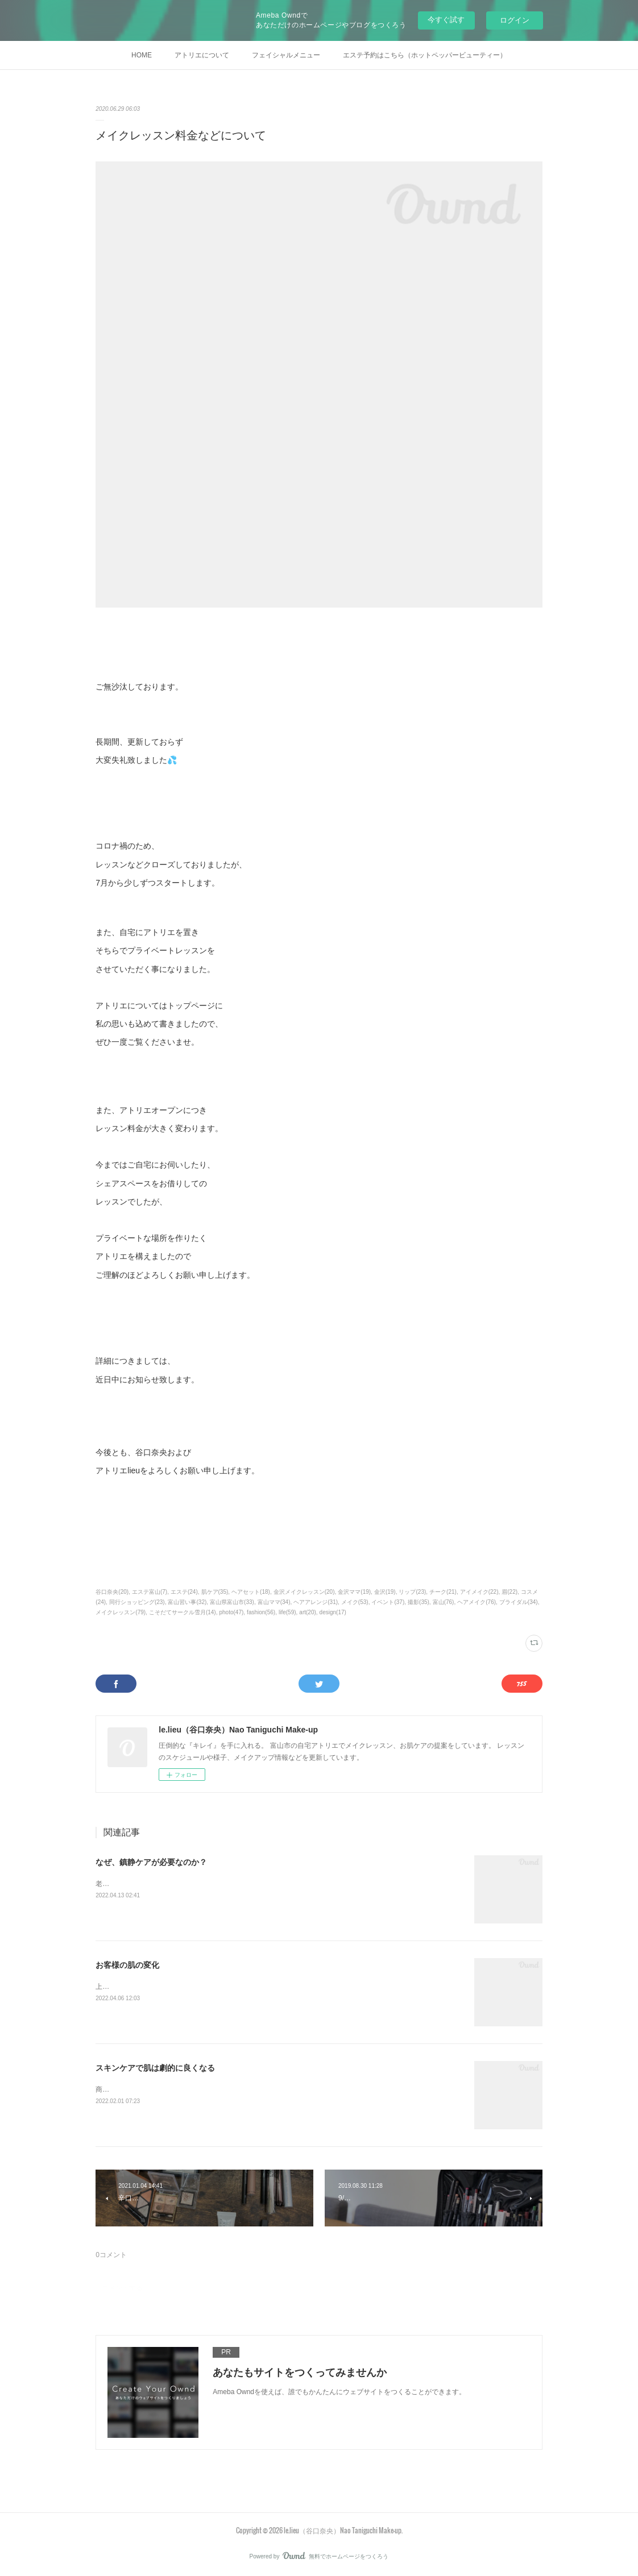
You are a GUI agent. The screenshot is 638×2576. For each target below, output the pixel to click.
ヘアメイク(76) (476, 1602)
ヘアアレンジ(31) (315, 1602)
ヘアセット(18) (250, 1592)
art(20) (307, 1612)
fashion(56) (261, 1612)
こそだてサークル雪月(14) (182, 1612)
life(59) (287, 1612)
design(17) (333, 1612)
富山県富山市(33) (232, 1602)
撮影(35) (418, 1602)
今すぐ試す (446, 19)
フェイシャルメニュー (286, 55)
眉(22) (509, 1592)
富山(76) (443, 1602)
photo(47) (231, 1612)
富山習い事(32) (187, 1602)
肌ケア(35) (215, 1592)
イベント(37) (387, 1602)
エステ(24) (184, 1592)
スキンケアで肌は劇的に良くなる (155, 2067)
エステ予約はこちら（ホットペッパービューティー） (425, 55)
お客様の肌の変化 (127, 1965)
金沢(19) (385, 1592)
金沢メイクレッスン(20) (304, 1592)
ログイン (514, 20)
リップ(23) (412, 1592)
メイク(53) (354, 1602)
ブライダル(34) (518, 1602)
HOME (141, 55)
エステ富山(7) (149, 1592)
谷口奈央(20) (112, 1592)
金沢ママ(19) (354, 1592)
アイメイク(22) (479, 1592)
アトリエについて (202, 55)
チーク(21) (443, 1592)
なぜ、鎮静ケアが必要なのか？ (151, 1862)
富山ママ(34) (274, 1602)
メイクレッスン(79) (121, 1612)
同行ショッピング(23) (137, 1602)
